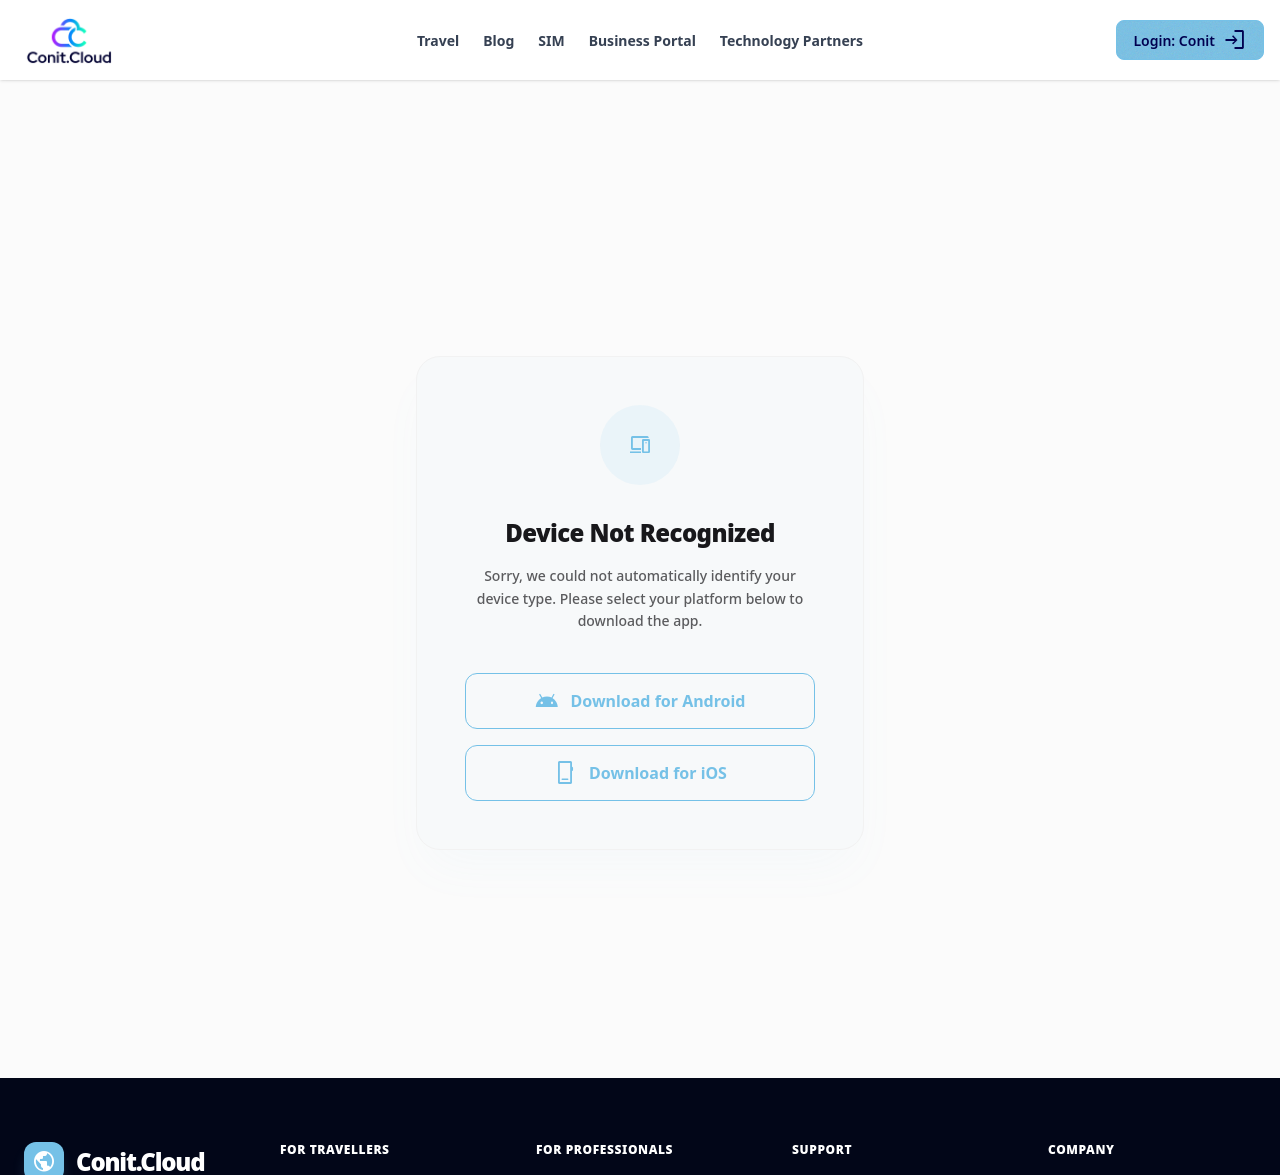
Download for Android (640, 689)
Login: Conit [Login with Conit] (1190, 40)
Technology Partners (791, 40)
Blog (498, 40)
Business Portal (642, 40)
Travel (438, 40)
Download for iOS (640, 761)
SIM (551, 40)
